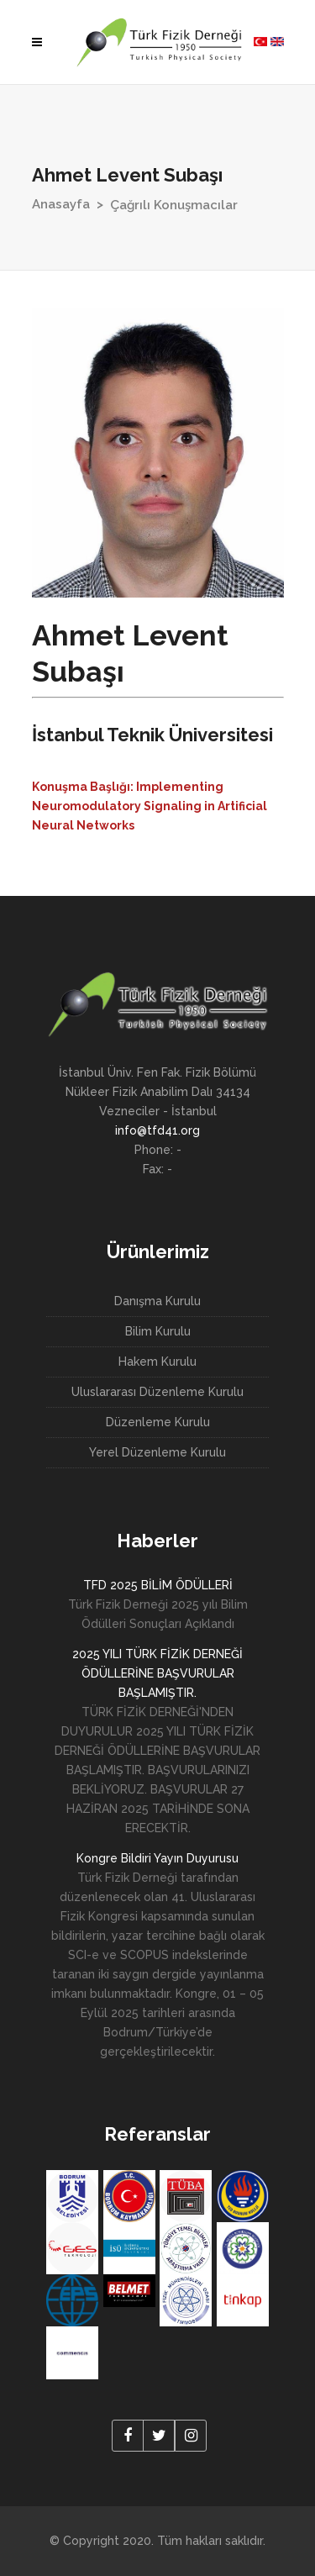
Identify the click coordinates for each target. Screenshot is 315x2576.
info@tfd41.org (157, 1130)
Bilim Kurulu (158, 1331)
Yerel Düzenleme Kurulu (157, 1452)
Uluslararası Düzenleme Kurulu (157, 1392)
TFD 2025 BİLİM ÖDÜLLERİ (158, 1585)
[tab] (158, 803)
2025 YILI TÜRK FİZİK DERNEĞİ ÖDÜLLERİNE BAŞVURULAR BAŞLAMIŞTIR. (157, 1673)
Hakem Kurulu (157, 1361)
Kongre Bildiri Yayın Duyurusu (157, 1858)
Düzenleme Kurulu (158, 1422)
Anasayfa (61, 204)
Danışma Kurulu (157, 1301)
